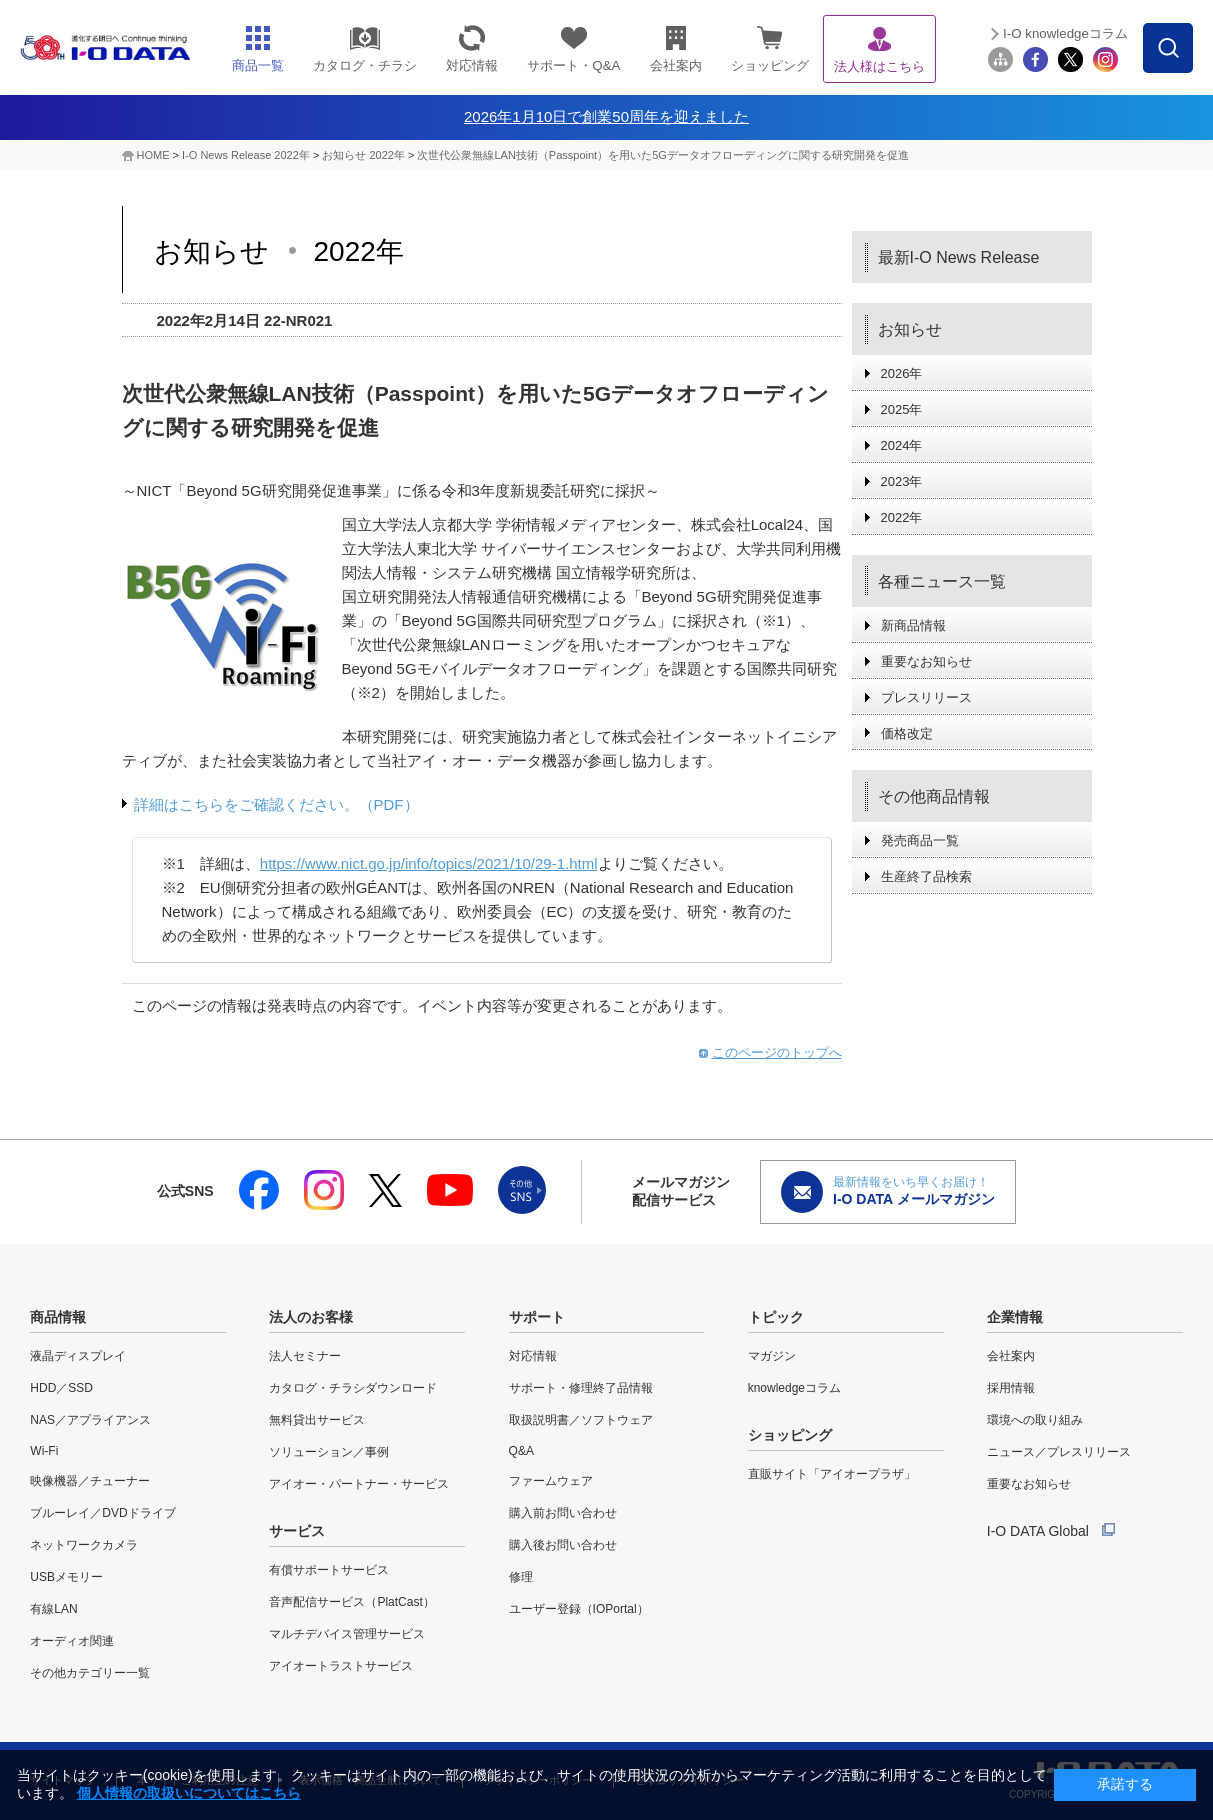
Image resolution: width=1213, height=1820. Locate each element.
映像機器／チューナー (90, 1481)
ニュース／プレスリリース (1059, 1452)
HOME (153, 155)
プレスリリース (926, 697)
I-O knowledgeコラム (1065, 33)
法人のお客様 (311, 1317)
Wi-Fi (44, 1451)
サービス (297, 1531)
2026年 (902, 373)
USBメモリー (66, 1577)
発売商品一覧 (920, 840)
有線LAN (53, 1609)
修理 (521, 1577)
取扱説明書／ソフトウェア (581, 1420)
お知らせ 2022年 (363, 155)
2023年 (902, 481)
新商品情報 (913, 625)
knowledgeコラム (794, 1388)
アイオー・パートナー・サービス (359, 1484)
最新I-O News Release (959, 257)
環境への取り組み (1035, 1420)
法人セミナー (305, 1356)
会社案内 (1011, 1356)
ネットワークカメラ (84, 1545)
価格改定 (907, 733)
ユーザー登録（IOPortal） (579, 1609)
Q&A (521, 1451)
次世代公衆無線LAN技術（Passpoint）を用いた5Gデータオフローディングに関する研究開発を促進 (662, 155)
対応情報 (533, 1356)
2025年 (902, 409)
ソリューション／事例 (329, 1452)
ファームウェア (551, 1481)
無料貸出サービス (317, 1420)
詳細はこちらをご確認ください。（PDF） (276, 804)
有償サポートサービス (329, 1570)
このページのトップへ (777, 1052)
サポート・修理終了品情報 (581, 1388)
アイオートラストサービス (341, 1666)
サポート (537, 1317)
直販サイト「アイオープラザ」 (832, 1474)
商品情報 (58, 1317)
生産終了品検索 (926, 876)
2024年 (902, 445)
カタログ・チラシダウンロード (353, 1388)
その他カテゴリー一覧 (90, 1673)
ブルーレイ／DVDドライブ (102, 1513)
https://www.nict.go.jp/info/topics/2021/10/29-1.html (429, 863)
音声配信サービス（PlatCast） (351, 1602)
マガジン (772, 1356)
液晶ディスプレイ (78, 1356)
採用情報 (1011, 1388)
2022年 (902, 517)
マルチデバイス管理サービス (347, 1634)
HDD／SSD (61, 1388)
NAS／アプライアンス (90, 1420)
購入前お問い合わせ (563, 1513)
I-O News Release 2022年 (246, 155)
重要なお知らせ (926, 661)
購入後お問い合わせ (563, 1545)
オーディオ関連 (72, 1641)
